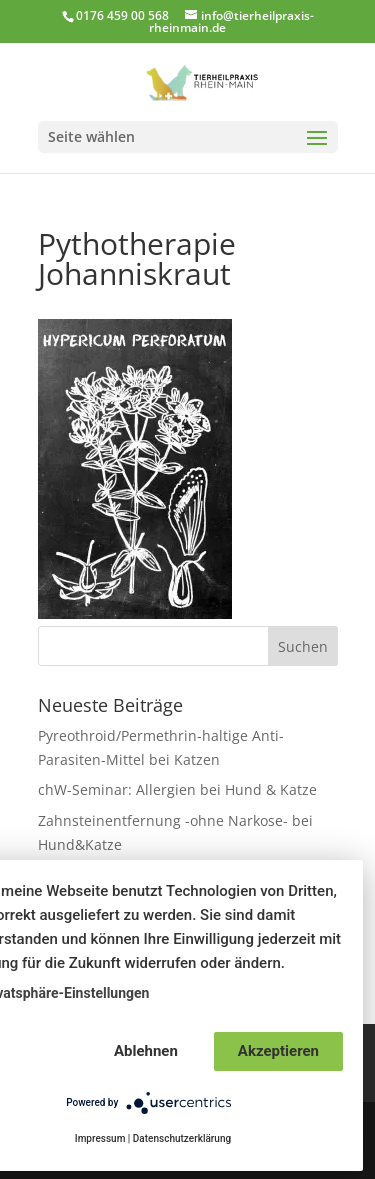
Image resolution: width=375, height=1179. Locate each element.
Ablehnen (146, 1051)
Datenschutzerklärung (182, 1138)
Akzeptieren (278, 1051)
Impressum (100, 1138)
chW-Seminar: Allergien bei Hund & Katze (177, 789)
